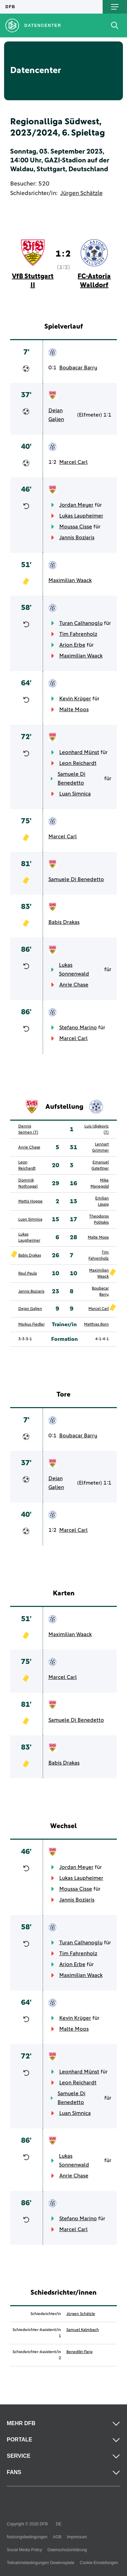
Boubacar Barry (78, 367)
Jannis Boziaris (76, 537)
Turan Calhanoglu (81, 623)
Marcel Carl (73, 462)
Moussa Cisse (75, 526)
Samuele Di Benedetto (71, 778)
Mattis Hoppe (30, 1201)
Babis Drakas (64, 922)
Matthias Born (96, 1324)
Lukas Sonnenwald (74, 969)
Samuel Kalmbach (82, 2330)
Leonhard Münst (79, 752)
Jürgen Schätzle (81, 193)
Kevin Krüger (75, 698)
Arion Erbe (72, 645)
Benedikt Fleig (79, 2352)
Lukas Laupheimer (81, 516)
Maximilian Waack (70, 580)
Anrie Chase (73, 984)
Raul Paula (27, 1274)
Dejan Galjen (56, 415)
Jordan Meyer (76, 505)
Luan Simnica (75, 793)
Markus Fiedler (31, 1324)
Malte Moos (74, 709)
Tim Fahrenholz (78, 634)
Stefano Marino (78, 1027)
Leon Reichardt (78, 763)
